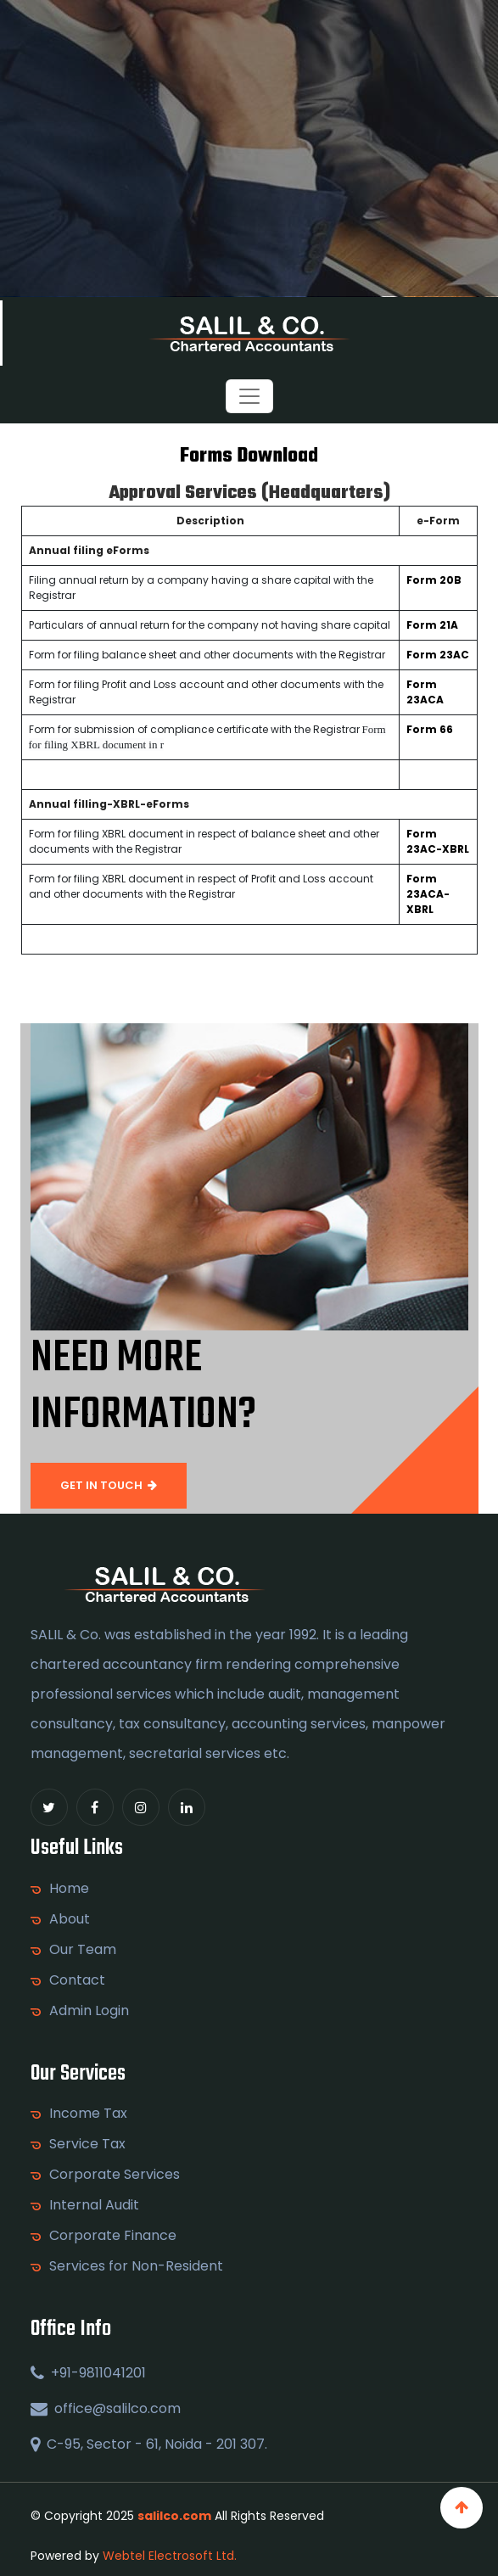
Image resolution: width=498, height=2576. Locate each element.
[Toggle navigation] (249, 396)
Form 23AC (437, 654)
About (69, 1919)
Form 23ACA (425, 692)
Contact (77, 1980)
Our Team (82, 1949)
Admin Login (89, 2010)
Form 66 (429, 729)
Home (69, 1888)
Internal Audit (94, 2205)
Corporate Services (114, 2174)
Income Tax (88, 2113)
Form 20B (434, 580)
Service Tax (87, 2144)
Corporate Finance (112, 2235)
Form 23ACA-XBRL (428, 893)
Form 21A (432, 625)
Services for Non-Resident (136, 2266)
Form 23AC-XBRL (437, 841)
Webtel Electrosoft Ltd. (170, 2555)
